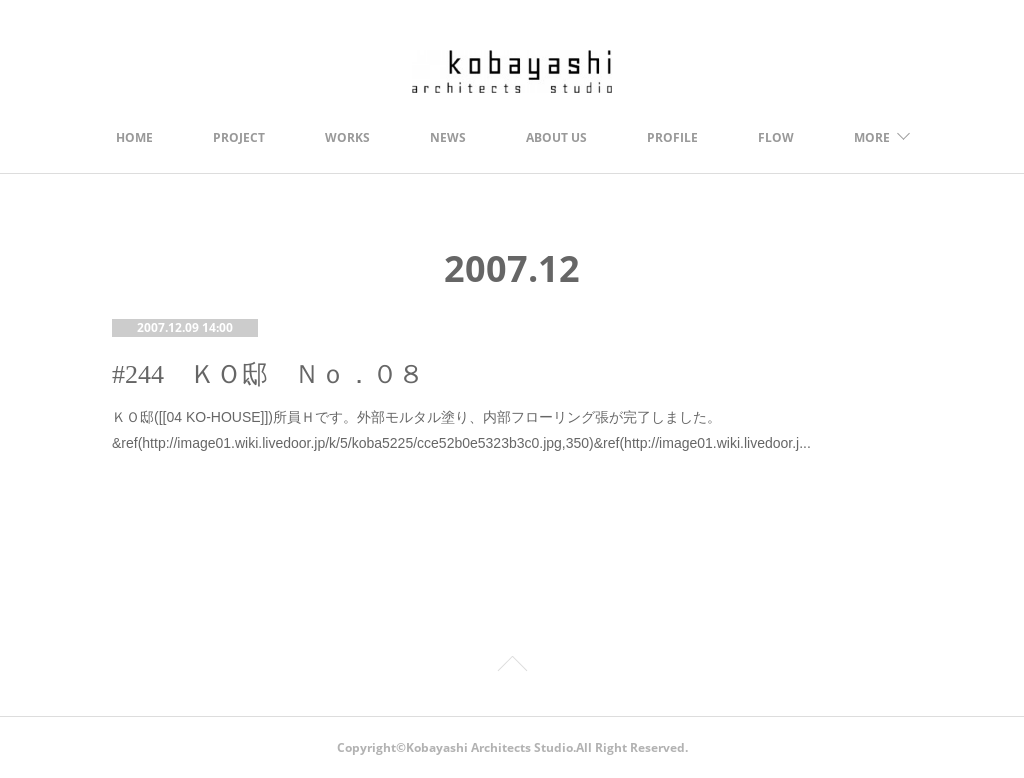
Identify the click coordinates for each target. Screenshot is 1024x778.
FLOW (776, 137)
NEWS (448, 137)
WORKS (347, 137)
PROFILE (672, 137)
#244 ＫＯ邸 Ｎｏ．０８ (268, 374)
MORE (872, 137)
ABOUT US (556, 137)
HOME (134, 137)
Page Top (512, 667)
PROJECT (239, 137)
